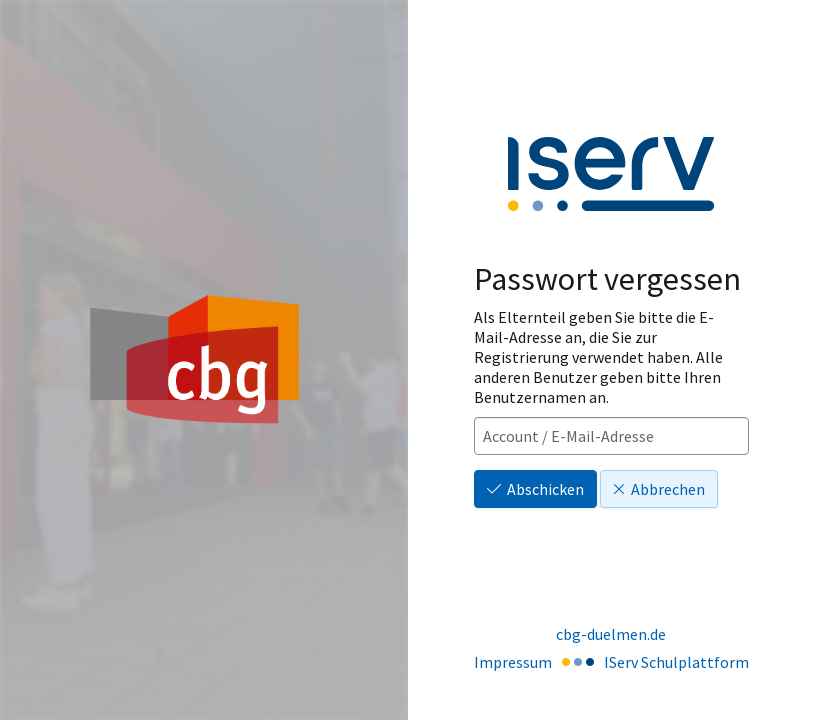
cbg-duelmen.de (611, 634)
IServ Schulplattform (676, 662)
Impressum (513, 662)
